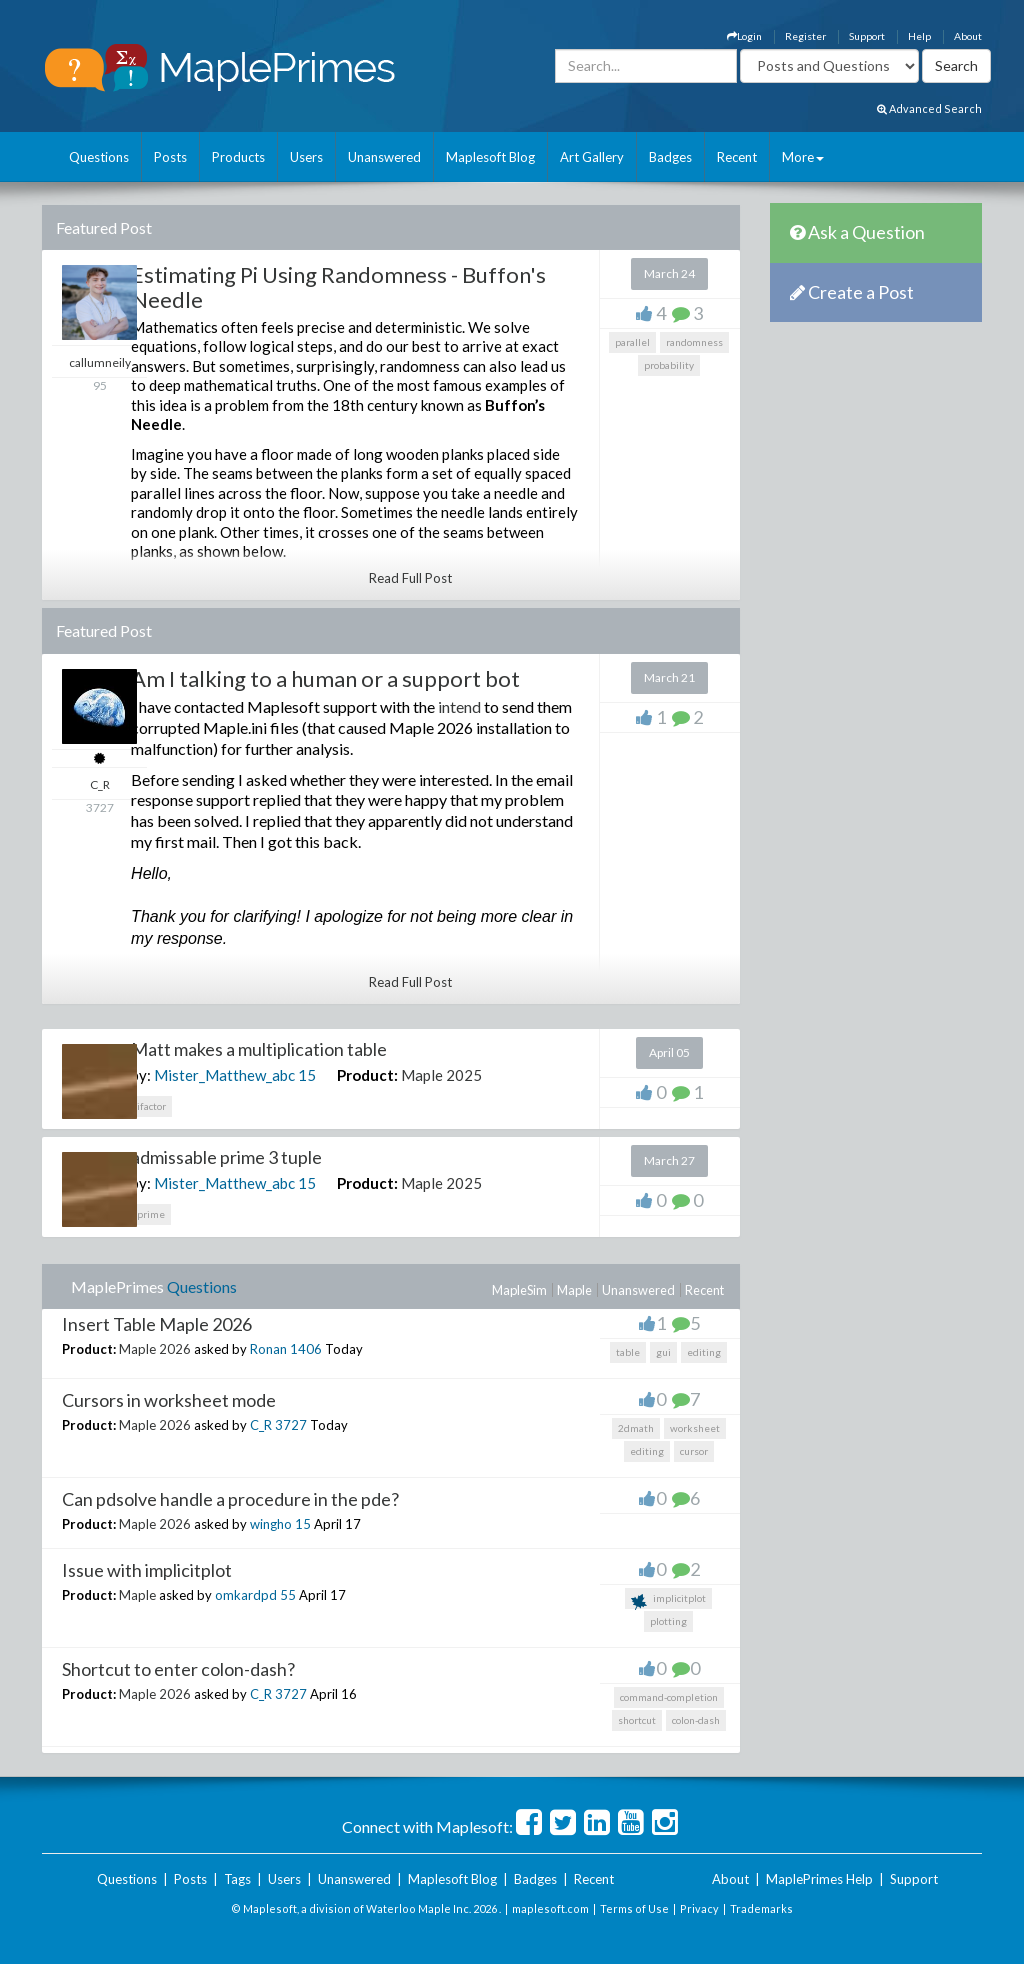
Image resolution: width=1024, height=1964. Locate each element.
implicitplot (668, 1600)
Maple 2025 (441, 1075)
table (628, 1352)
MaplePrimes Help (819, 1879)
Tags (237, 1879)
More (803, 157)
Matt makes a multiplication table (259, 1049)
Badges (670, 157)
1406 (306, 1349)
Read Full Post (410, 578)
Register (805, 36)
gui (663, 1352)
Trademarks (761, 1908)
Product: (367, 1075)
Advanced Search (929, 108)
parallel (632, 342)
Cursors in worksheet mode (169, 1400)
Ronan (268, 1349)
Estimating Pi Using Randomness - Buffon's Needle (338, 286)
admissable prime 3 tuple (226, 1157)
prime (151, 1214)
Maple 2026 (155, 1349)
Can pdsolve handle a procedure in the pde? (230, 1499)
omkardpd (246, 1595)
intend (459, 706)
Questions (99, 157)
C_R (261, 1425)
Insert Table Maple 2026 (157, 1324)
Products (238, 157)
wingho (271, 1524)
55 (288, 1595)
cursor (694, 1451)
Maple (574, 1290)
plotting (668, 1621)
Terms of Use (634, 1908)
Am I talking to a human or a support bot (325, 678)
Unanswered (384, 157)
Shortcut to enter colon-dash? (178, 1669)
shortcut (637, 1720)
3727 (291, 1425)
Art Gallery (592, 157)
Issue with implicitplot (147, 1570)
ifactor (151, 1106)
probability (669, 365)
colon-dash (696, 1720)
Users (306, 157)
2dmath (636, 1428)
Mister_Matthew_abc (224, 1075)
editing (704, 1352)
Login (744, 36)
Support (867, 36)
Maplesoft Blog (490, 157)
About (968, 36)
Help (919, 36)
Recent (737, 157)
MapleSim (519, 1290)
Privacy (699, 1908)
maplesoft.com (550, 1908)
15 (307, 1075)
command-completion (669, 1697)
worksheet (695, 1428)
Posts (170, 157)
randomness (694, 342)
